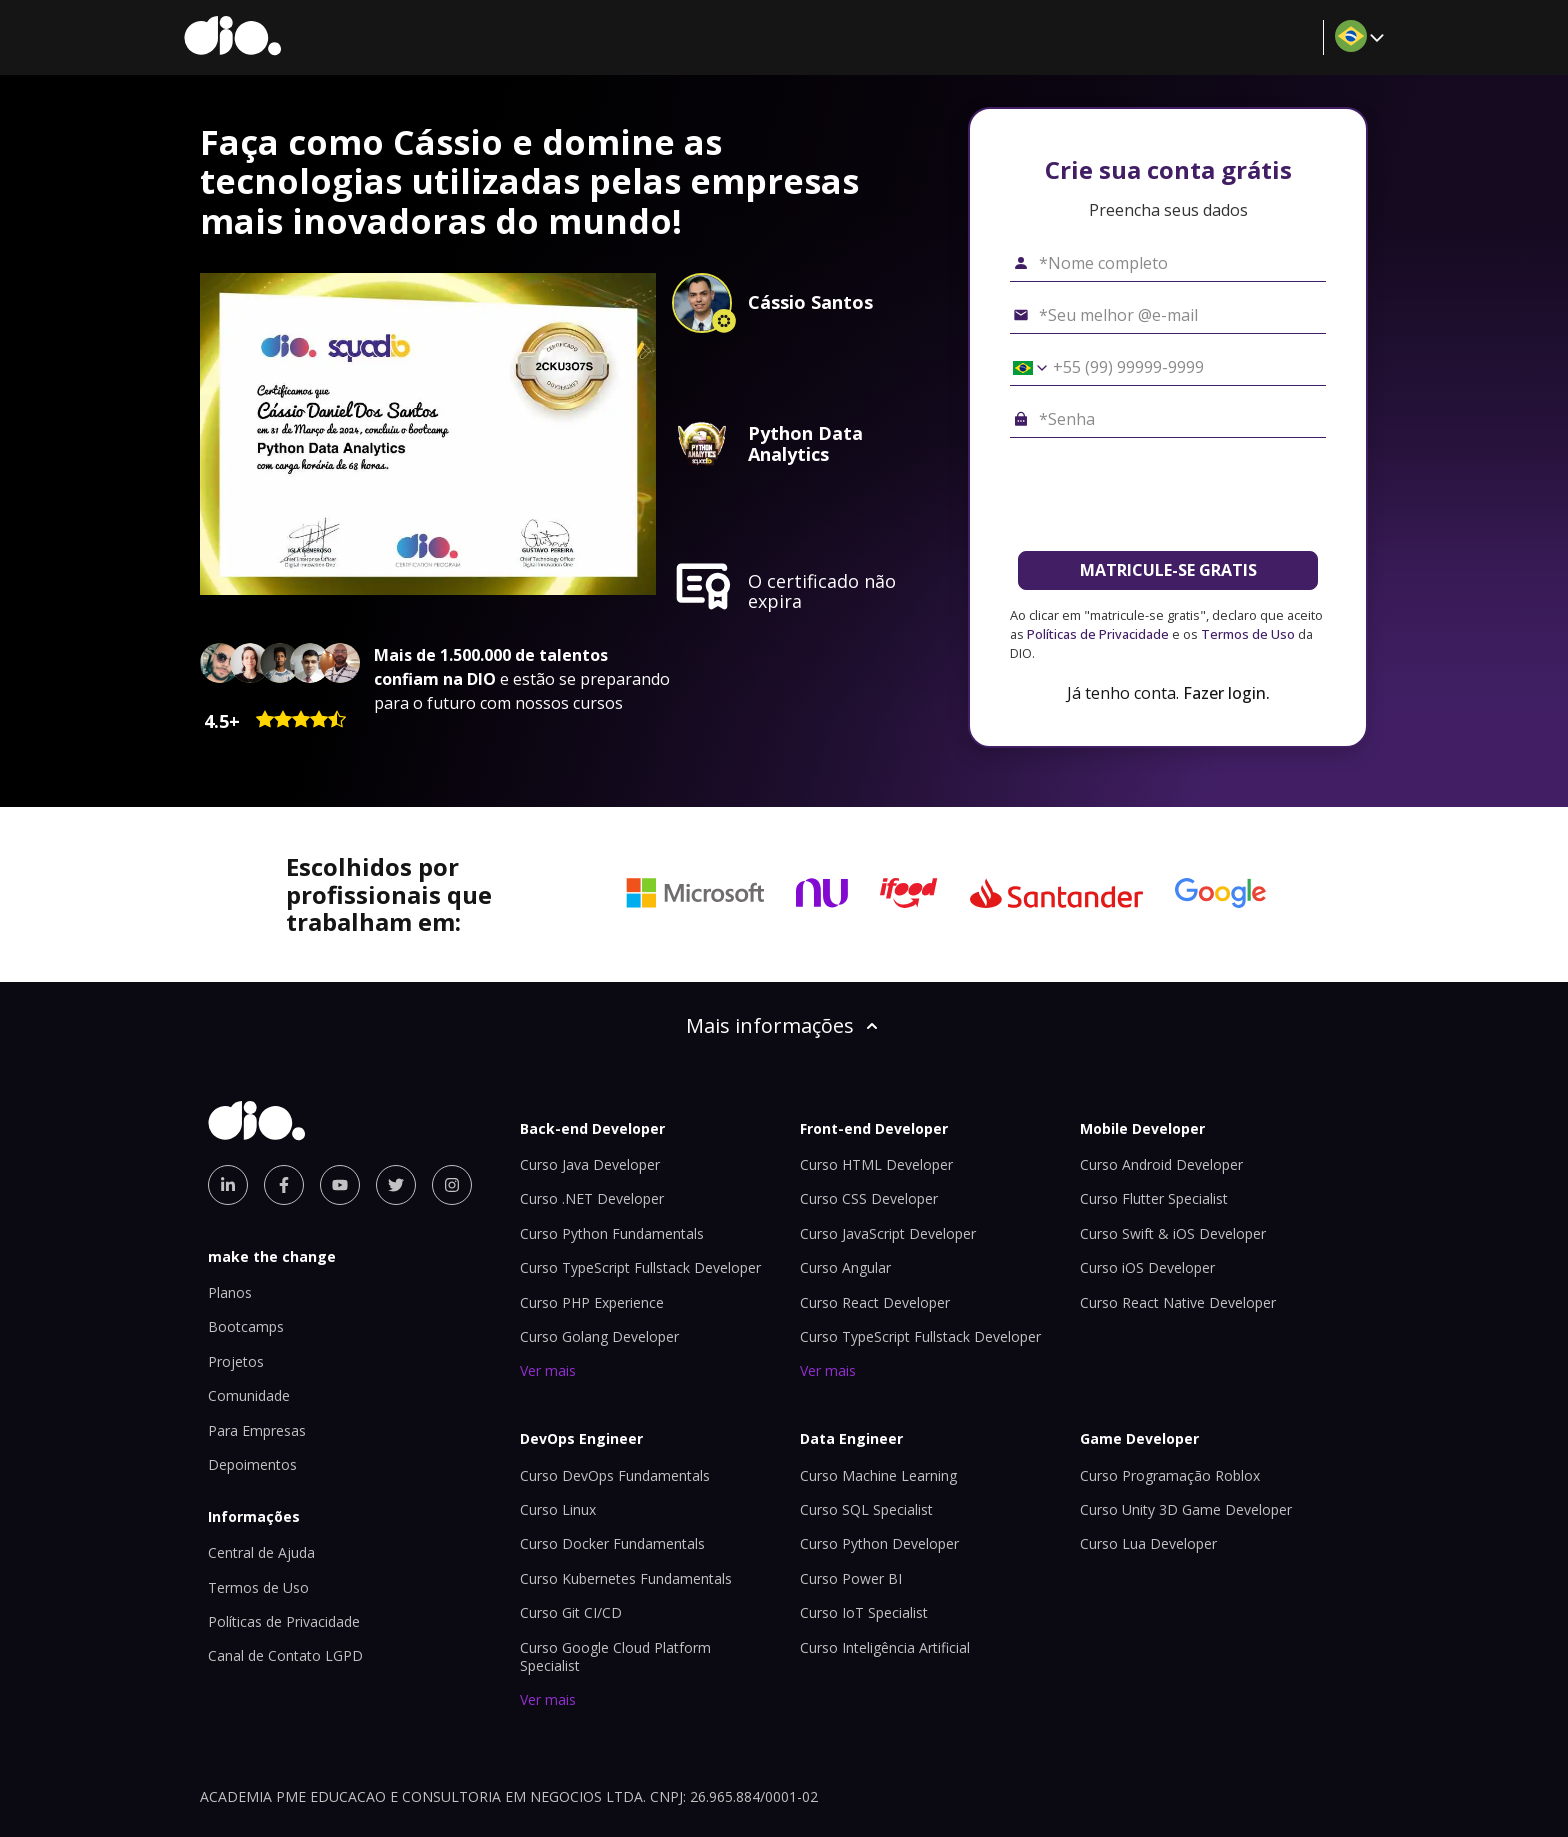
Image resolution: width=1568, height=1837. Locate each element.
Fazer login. (1226, 693)
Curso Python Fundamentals (612, 1233)
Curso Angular (845, 1267)
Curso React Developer (875, 1302)
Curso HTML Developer (876, 1164)
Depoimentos (252, 1464)
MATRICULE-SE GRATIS (1168, 570)
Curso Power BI (851, 1578)
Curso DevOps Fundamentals (615, 1475)
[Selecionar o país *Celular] (1023, 368)
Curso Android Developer (1161, 1164)
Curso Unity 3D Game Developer (1186, 1509)
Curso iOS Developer (1147, 1267)
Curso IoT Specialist (864, 1612)
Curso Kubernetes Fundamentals (626, 1578)
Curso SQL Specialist (866, 1509)
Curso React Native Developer (1178, 1302)
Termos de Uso (1248, 634)
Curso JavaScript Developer (888, 1233)
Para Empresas (257, 1430)
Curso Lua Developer (1148, 1543)
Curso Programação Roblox (1170, 1475)
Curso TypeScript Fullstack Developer (640, 1267)
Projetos (236, 1361)
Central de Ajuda (261, 1552)
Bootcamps (246, 1326)
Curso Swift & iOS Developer (1173, 1233)
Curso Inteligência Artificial (885, 1647)
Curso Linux (558, 1509)
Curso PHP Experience (592, 1302)
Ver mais (548, 1370)
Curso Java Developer (590, 1164)
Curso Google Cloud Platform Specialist (615, 1656)
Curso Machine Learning (878, 1475)
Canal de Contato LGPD (285, 1655)
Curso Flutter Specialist (1154, 1198)
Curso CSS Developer (869, 1198)
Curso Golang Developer (599, 1336)
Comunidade (249, 1395)
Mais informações (784, 1025)
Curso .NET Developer (592, 1198)
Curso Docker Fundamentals (612, 1543)
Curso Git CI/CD (571, 1612)
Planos (230, 1292)
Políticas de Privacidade (1098, 634)
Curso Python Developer (879, 1543)
